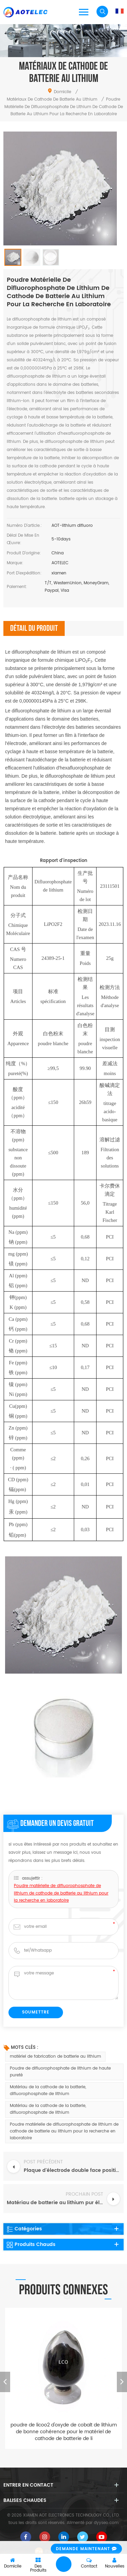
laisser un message (63, 2564)
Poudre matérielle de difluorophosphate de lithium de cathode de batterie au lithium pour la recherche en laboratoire (61, 1933)
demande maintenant (83, 2549)
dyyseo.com (106, 2523)
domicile (59, 91)
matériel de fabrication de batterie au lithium (55, 2056)
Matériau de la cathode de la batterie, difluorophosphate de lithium (48, 2090)
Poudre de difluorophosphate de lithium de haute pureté (60, 2071)
